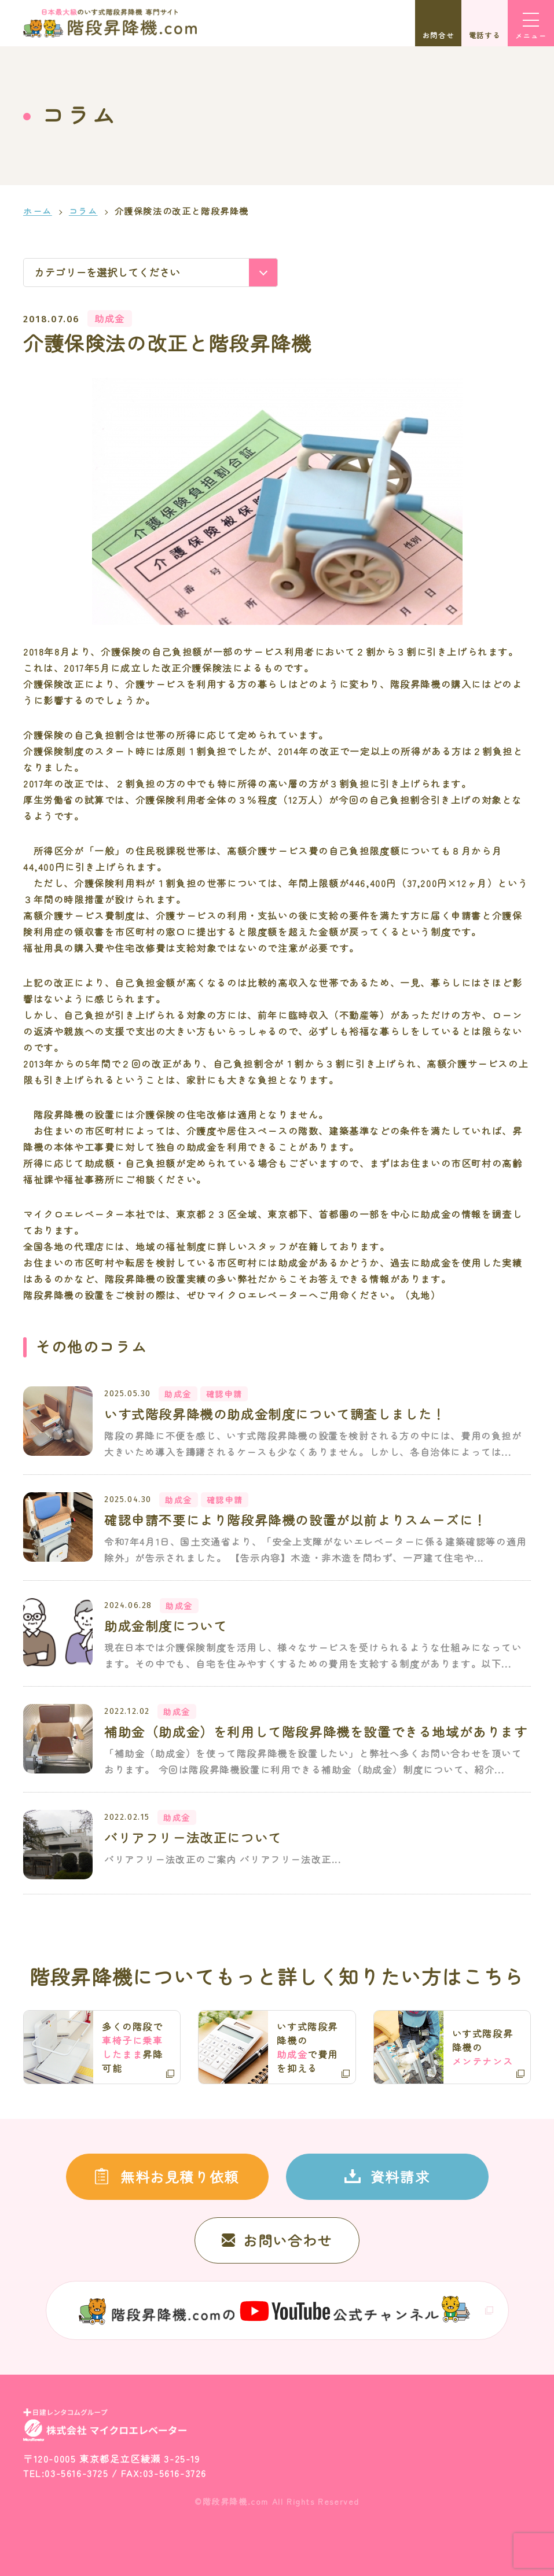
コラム (83, 211)
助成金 (109, 318)
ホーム (37, 211)
